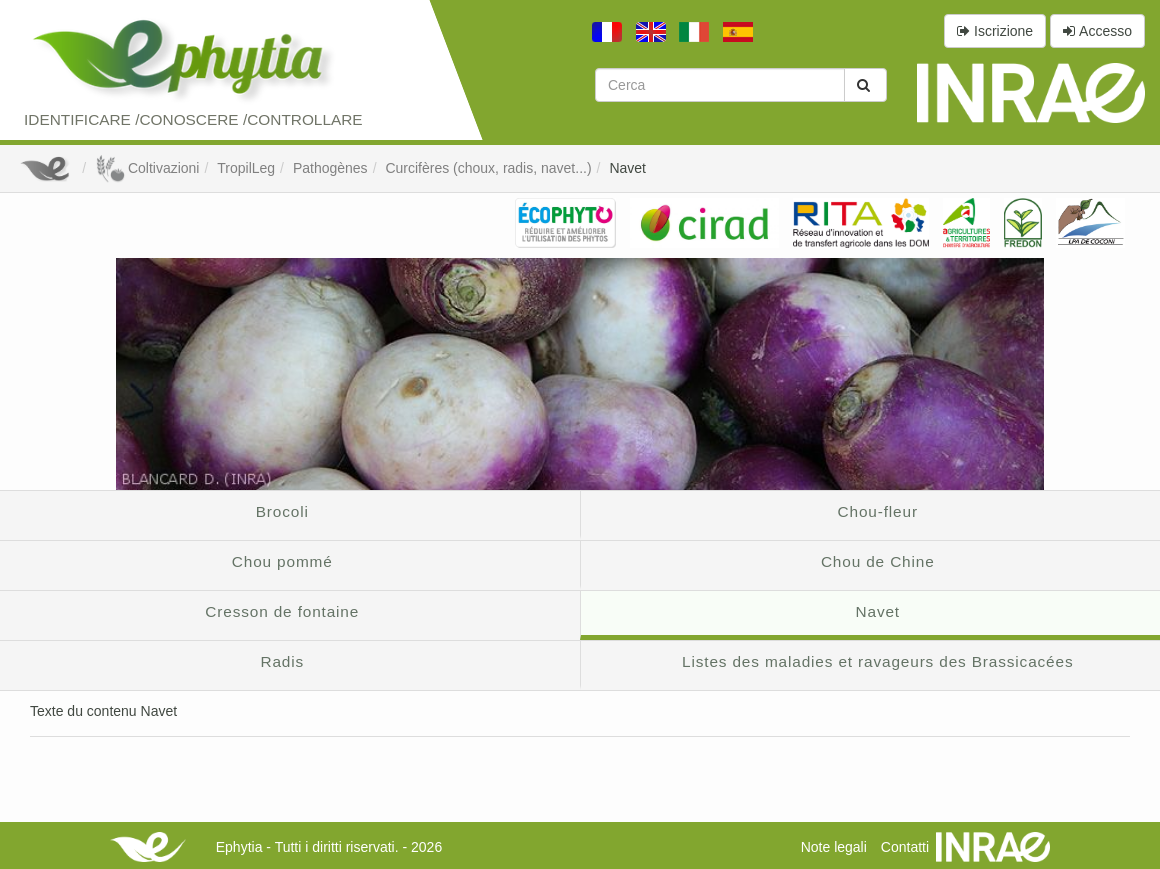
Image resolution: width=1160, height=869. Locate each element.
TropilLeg (246, 168)
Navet (627, 168)
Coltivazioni (147, 168)
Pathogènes (330, 168)
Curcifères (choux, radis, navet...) (488, 168)
